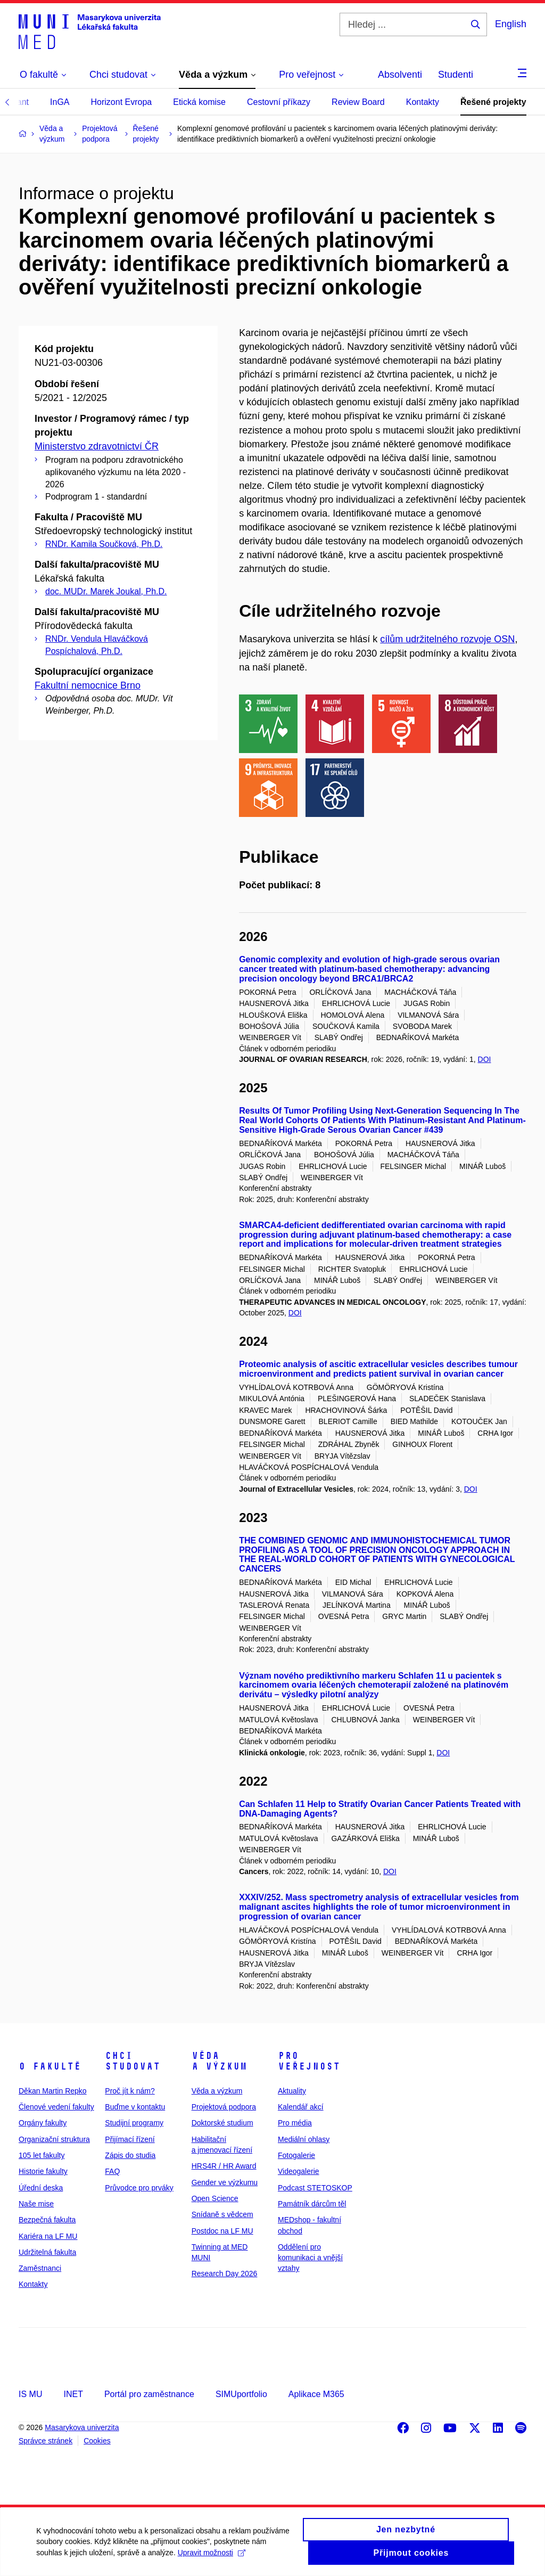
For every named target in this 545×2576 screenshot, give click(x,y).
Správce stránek (45, 2440)
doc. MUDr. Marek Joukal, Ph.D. (106, 591)
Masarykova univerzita (82, 2427)
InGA (59, 102)
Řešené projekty (493, 102)
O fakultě (50, 2066)
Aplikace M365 (316, 2394)
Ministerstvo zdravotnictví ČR (97, 446)
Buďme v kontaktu (135, 2107)
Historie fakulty (43, 2171)
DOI (484, 1059)
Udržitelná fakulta (47, 2252)
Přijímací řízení (129, 2139)
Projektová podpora (224, 2107)
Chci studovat (132, 2061)
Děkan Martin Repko (53, 2091)
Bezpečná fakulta (47, 2219)
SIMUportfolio (241, 2394)
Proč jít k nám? (129, 2091)
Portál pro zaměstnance (149, 2394)
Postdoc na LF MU (222, 2231)
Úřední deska (41, 2188)
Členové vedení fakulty (56, 2107)
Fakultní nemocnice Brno (88, 685)
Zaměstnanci (40, 2268)
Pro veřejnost (309, 2061)
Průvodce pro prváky (139, 2188)
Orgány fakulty (43, 2123)
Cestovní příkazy (278, 102)
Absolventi (400, 74)
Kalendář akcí (301, 2107)
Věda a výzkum (219, 2061)
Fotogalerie (296, 2155)
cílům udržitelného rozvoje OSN (447, 639)
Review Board (358, 102)
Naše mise (36, 2203)
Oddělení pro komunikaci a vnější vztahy (310, 2258)
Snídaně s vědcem (222, 2214)
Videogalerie (298, 2171)
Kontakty (422, 102)
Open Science (215, 2198)
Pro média (295, 2123)
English (510, 24)
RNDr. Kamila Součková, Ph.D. (104, 544)
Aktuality (292, 2091)
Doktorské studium (222, 2123)
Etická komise (199, 102)
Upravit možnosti (212, 2558)
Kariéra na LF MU (48, 2236)
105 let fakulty (41, 2155)
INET (72, 2394)
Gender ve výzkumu (225, 2182)
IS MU (30, 2394)
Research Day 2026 (225, 2273)
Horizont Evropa (121, 102)
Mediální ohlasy (303, 2139)
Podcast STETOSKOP (315, 2188)
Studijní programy (134, 2123)
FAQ (112, 2171)
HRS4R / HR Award (224, 2166)
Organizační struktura (54, 2139)
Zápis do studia (130, 2155)
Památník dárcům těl (312, 2203)
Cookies (97, 2440)
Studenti (455, 74)
